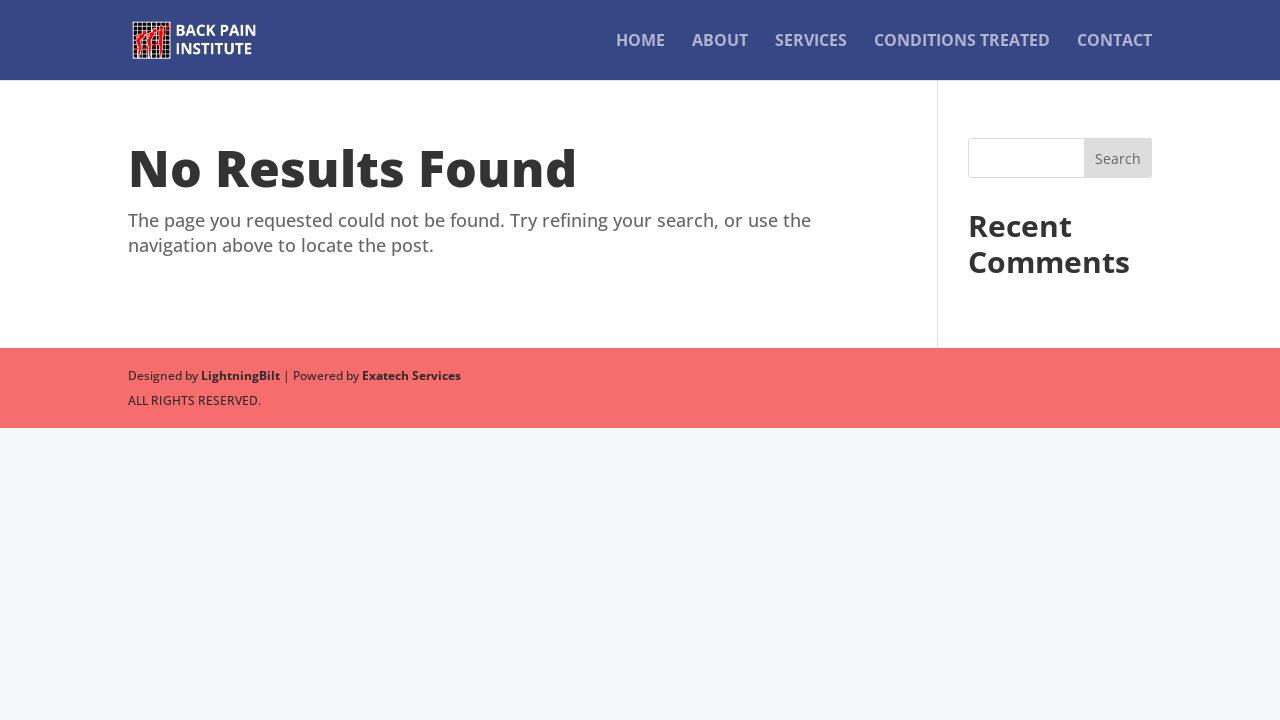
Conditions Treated (962, 42)
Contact (1114, 42)
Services (811, 42)
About (720, 42)
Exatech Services (411, 375)
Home (640, 42)
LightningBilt (240, 375)
